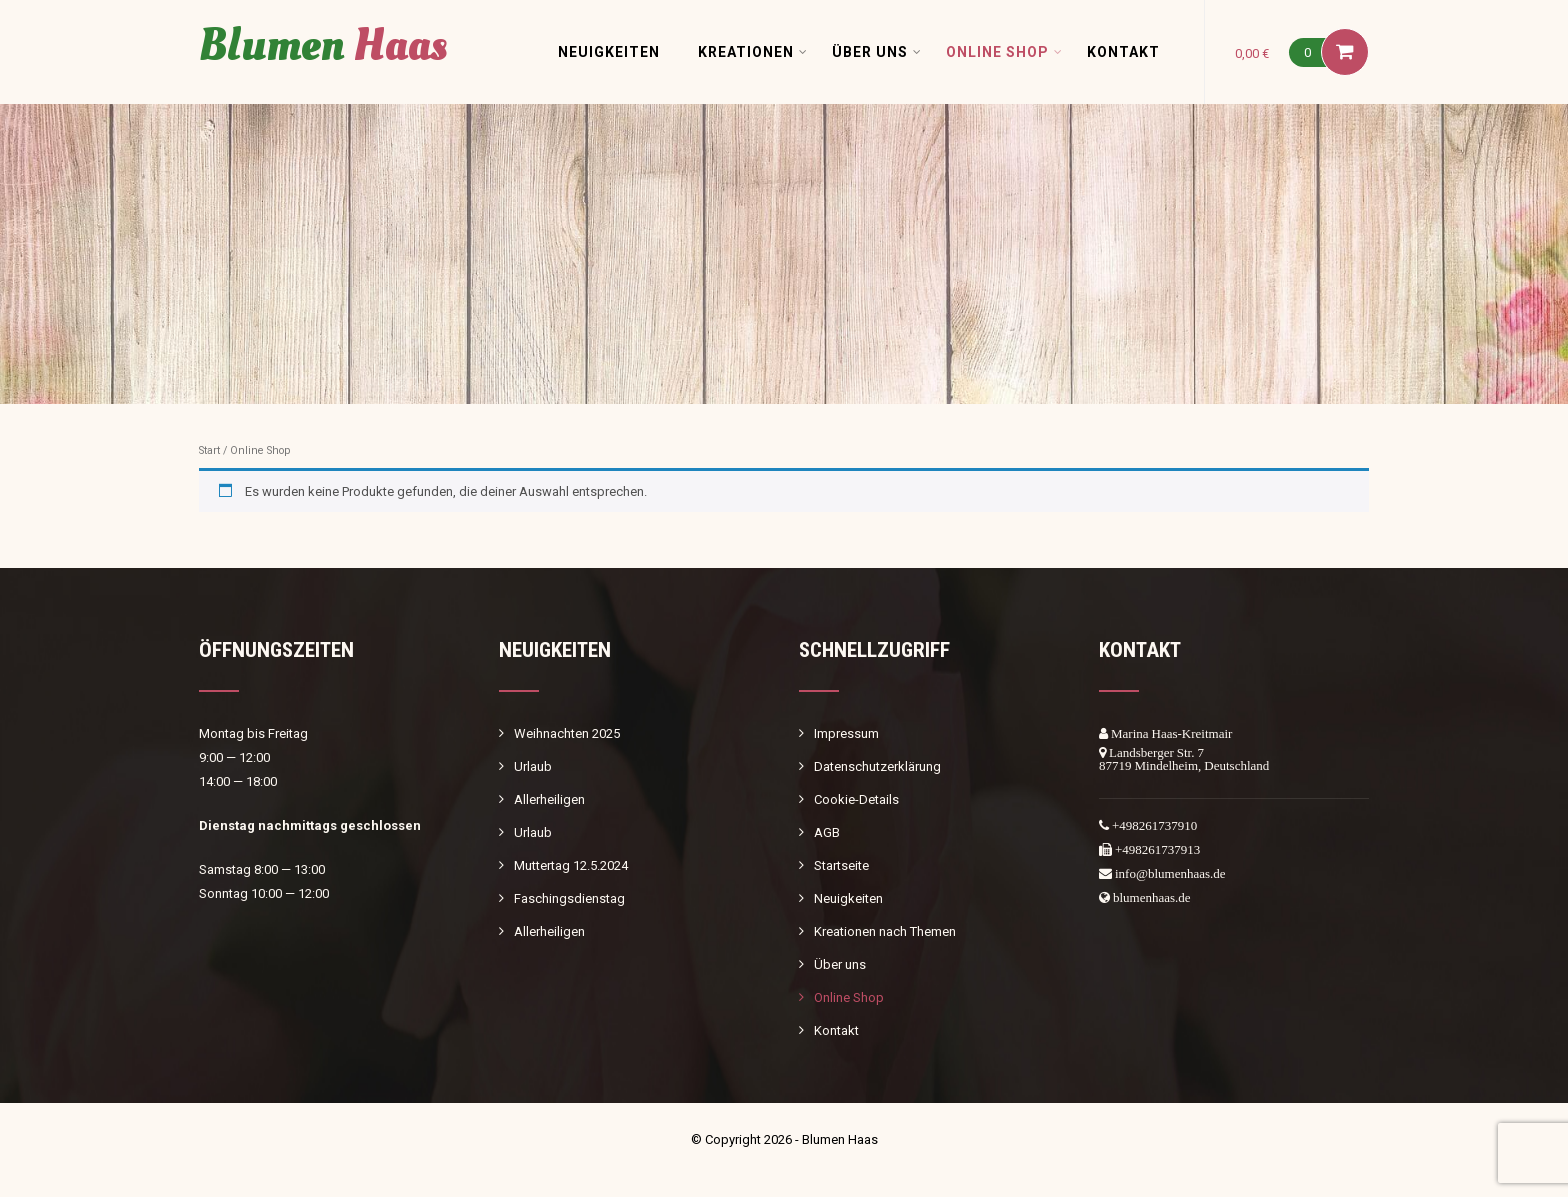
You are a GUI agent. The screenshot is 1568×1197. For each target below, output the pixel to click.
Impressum (846, 733)
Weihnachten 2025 (567, 733)
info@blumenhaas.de (1170, 873)
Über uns (877, 52)
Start (209, 450)
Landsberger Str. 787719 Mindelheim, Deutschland (1184, 759)
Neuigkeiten (609, 52)
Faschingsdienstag (569, 898)
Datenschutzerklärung (877, 766)
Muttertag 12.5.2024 (571, 865)
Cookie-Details (856, 799)
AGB (827, 832)
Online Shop (1004, 52)
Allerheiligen (549, 799)
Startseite (841, 865)
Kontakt (1123, 52)
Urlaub (533, 766)
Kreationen (753, 52)
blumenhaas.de (1152, 897)
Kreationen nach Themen (885, 931)
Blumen (323, 45)
